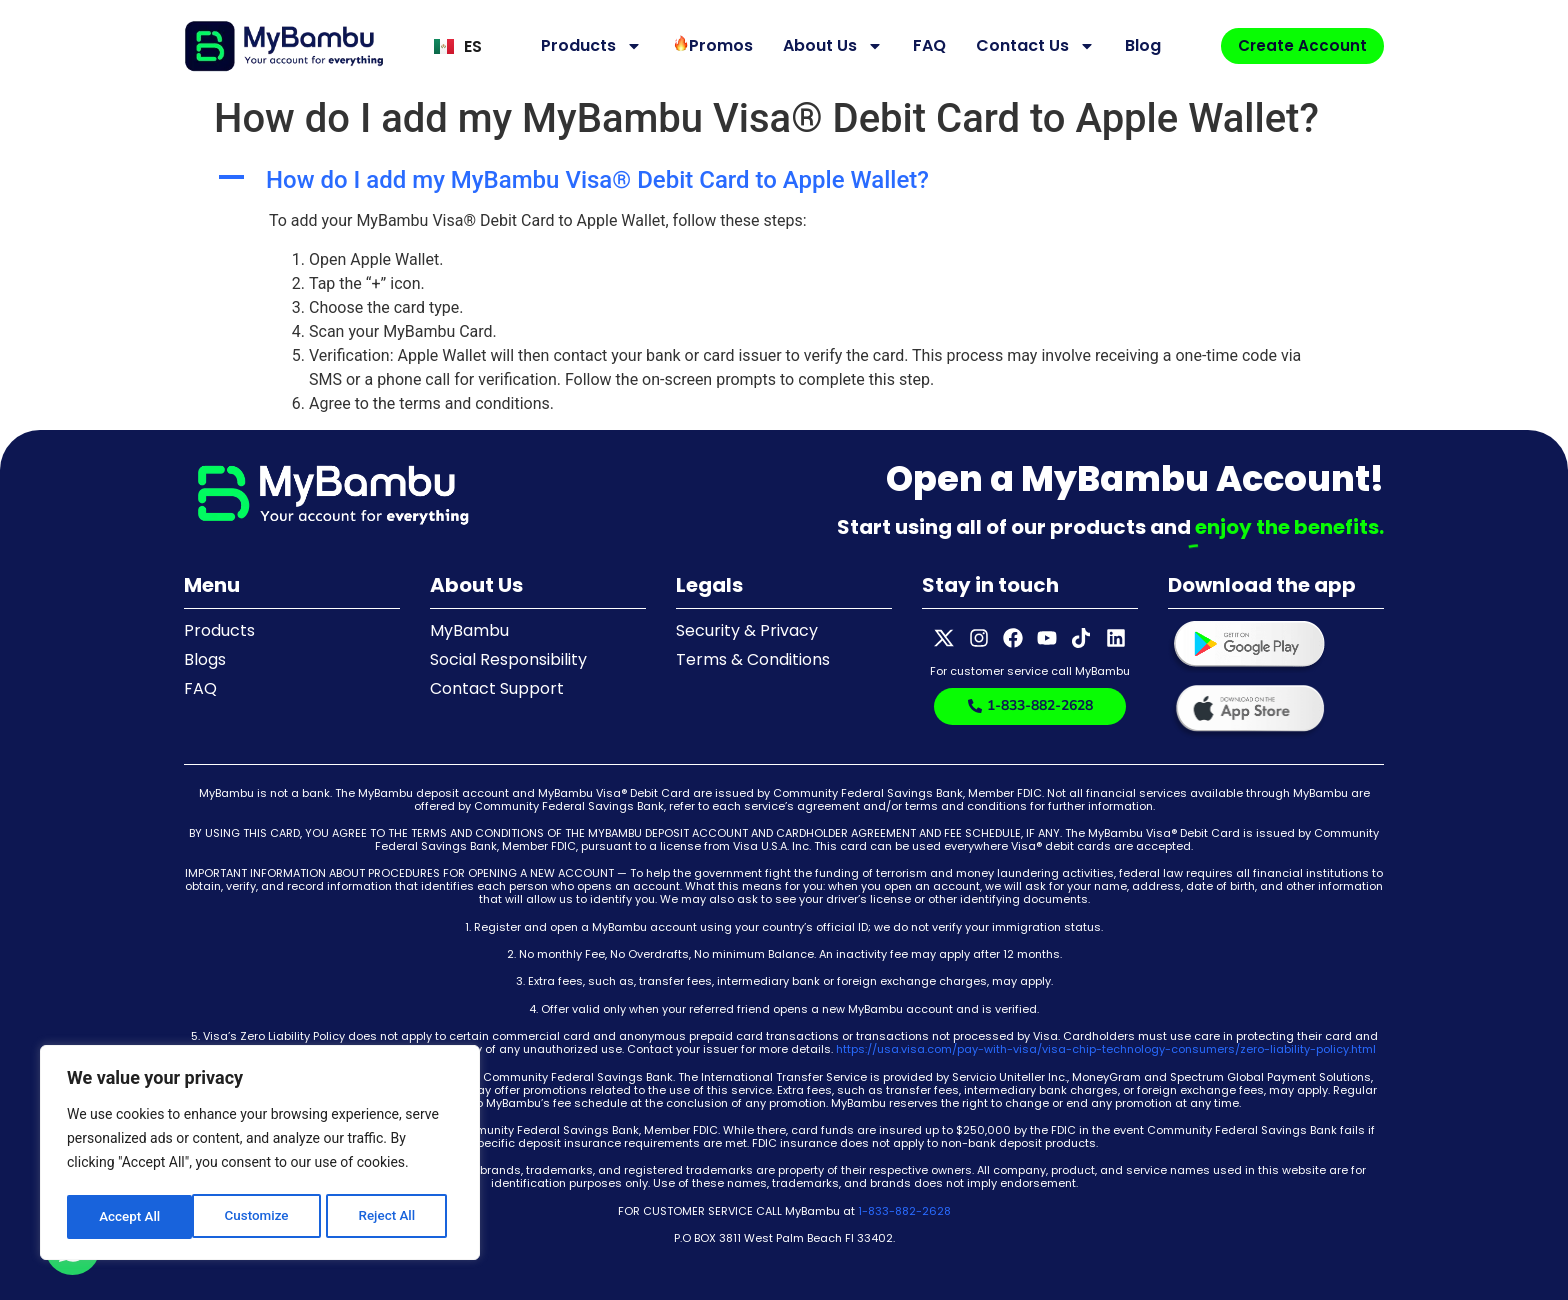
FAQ (924, 45)
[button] (784, 180)
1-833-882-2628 (904, 1211)
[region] (260, 1155)
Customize (130, 1217)
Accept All (391, 1217)
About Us (828, 46)
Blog (1138, 45)
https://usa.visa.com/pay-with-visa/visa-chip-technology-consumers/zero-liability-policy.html (1106, 1049)
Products (586, 46)
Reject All (261, 1217)
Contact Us (1030, 46)
